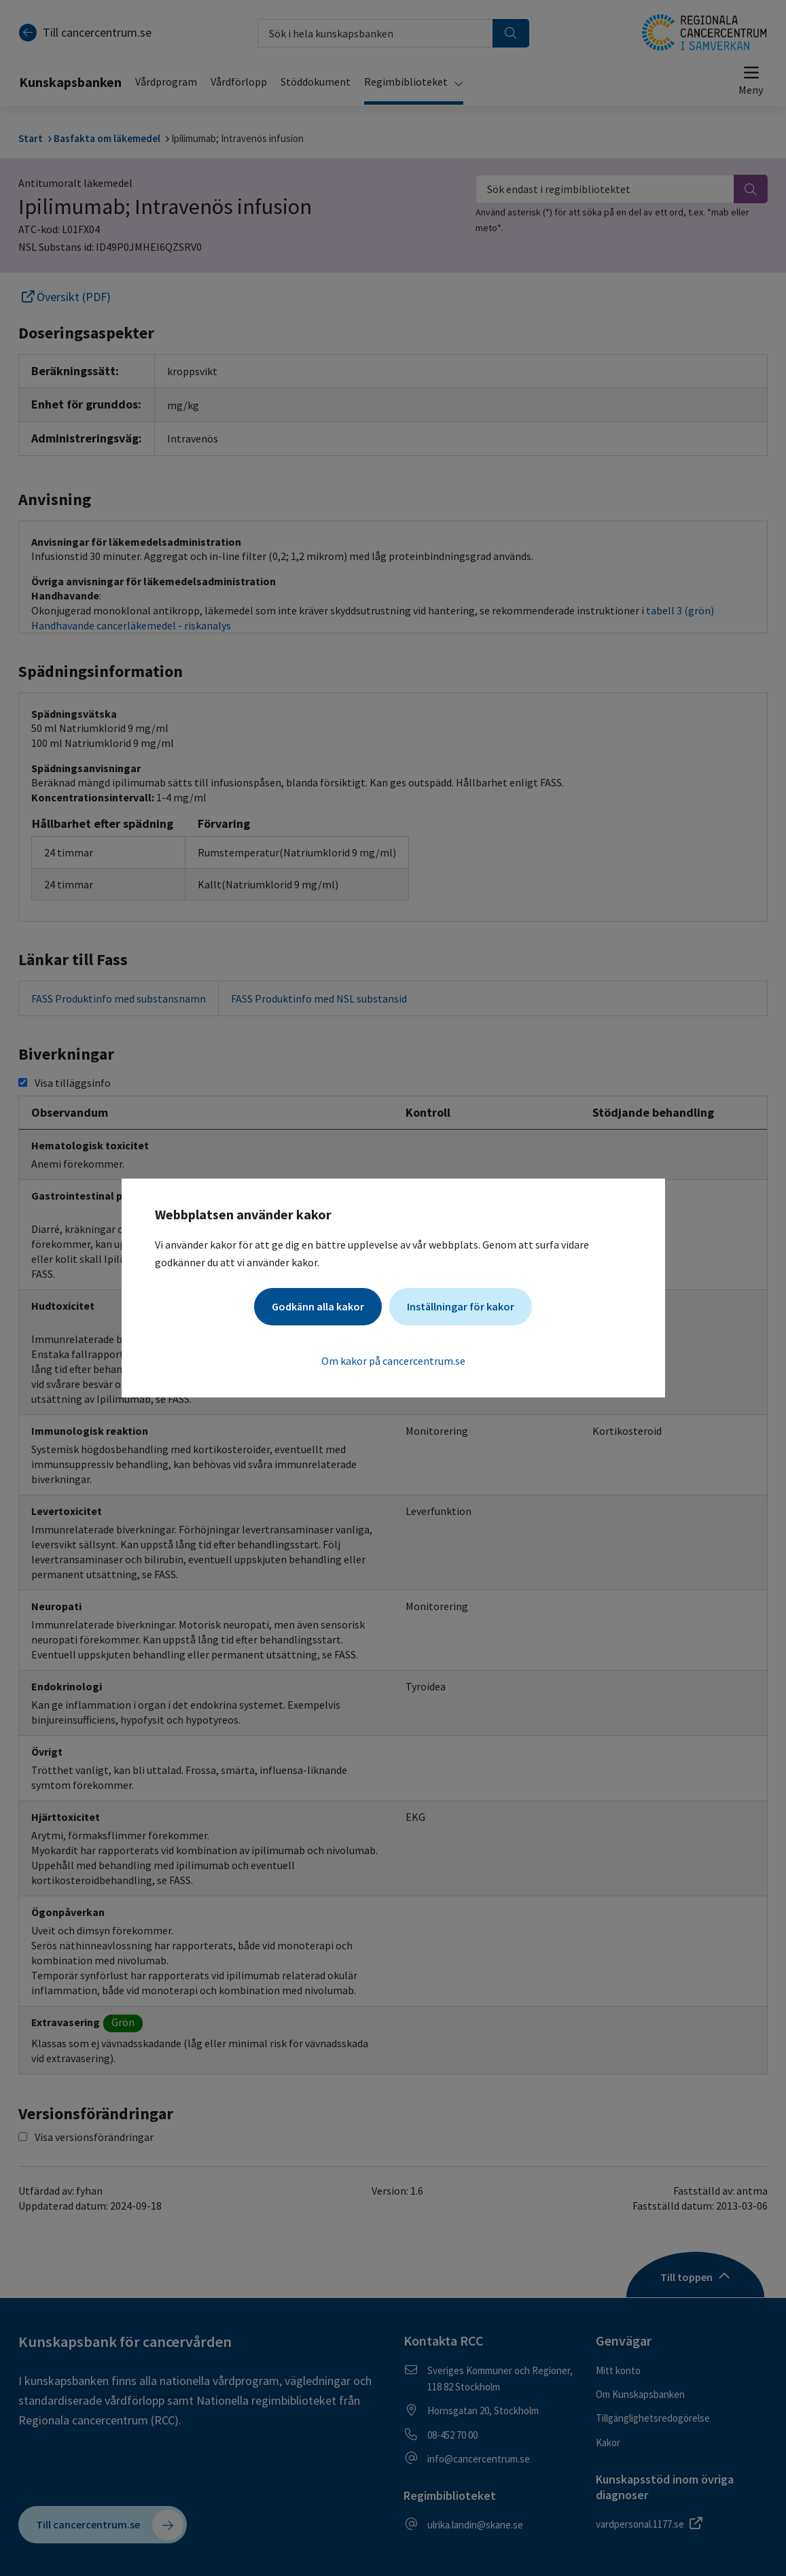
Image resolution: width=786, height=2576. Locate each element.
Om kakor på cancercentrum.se (393, 1361)
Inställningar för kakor (460, 1306)
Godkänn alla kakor (318, 1306)
